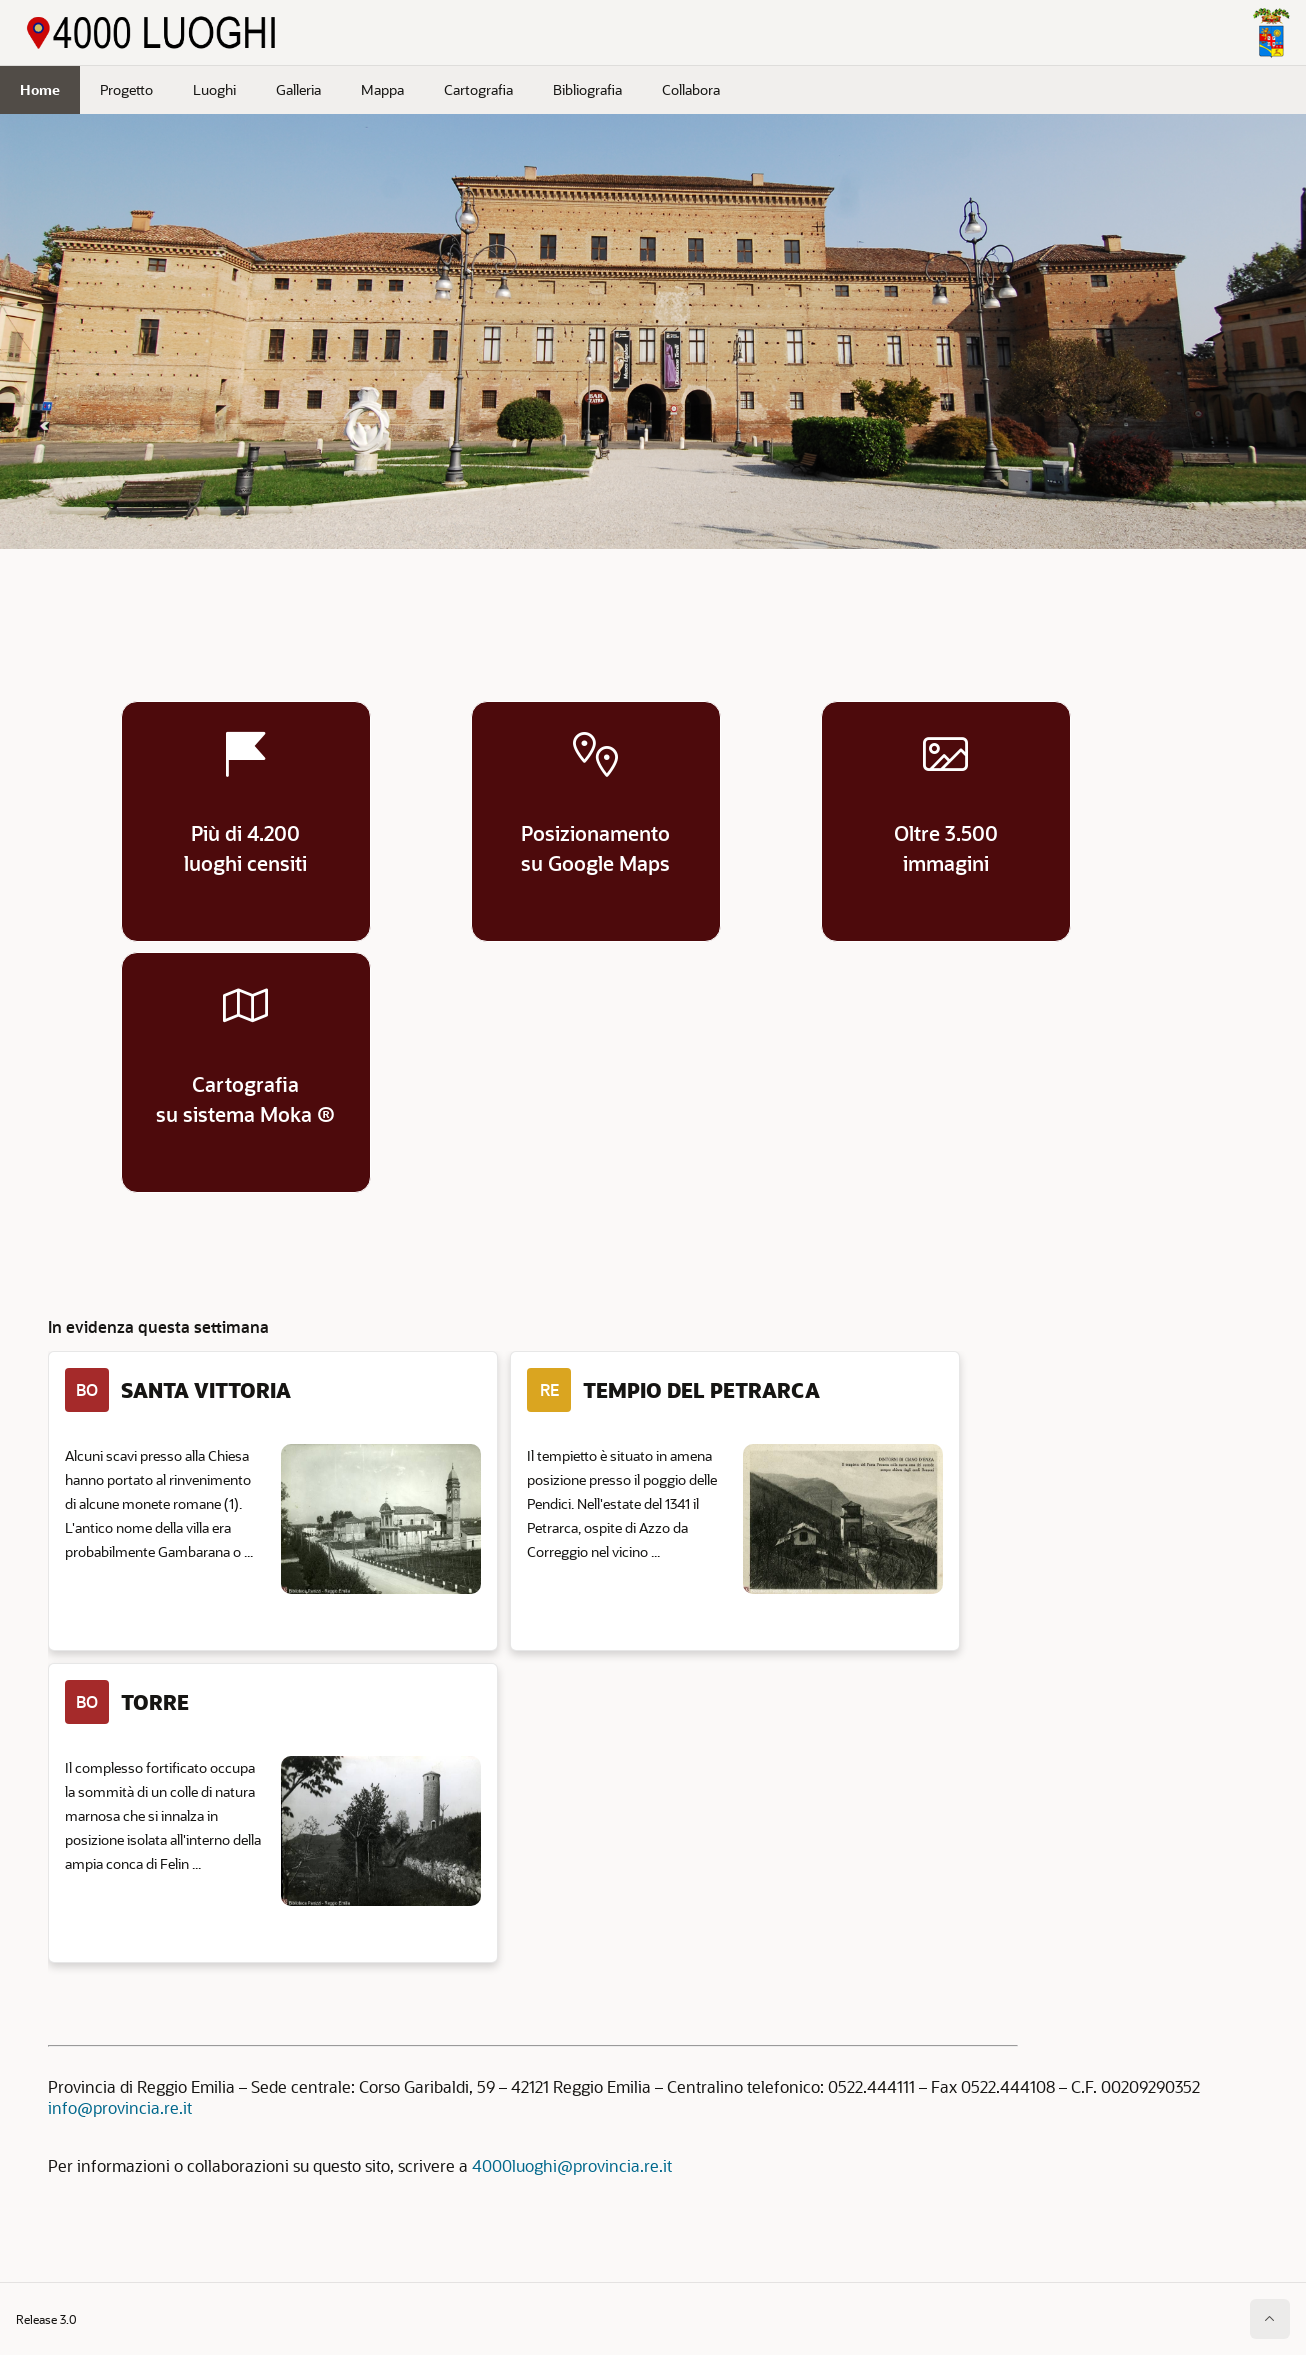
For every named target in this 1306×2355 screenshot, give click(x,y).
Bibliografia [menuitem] (587, 89)
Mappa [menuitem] (382, 89)
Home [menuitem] (40, 89)
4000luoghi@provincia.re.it (572, 2165)
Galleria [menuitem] (298, 89)
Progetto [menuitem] (126, 89)
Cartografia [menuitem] (478, 89)
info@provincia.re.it (120, 2107)
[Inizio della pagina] (1270, 2319)
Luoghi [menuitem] (214, 89)
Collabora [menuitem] (691, 89)
